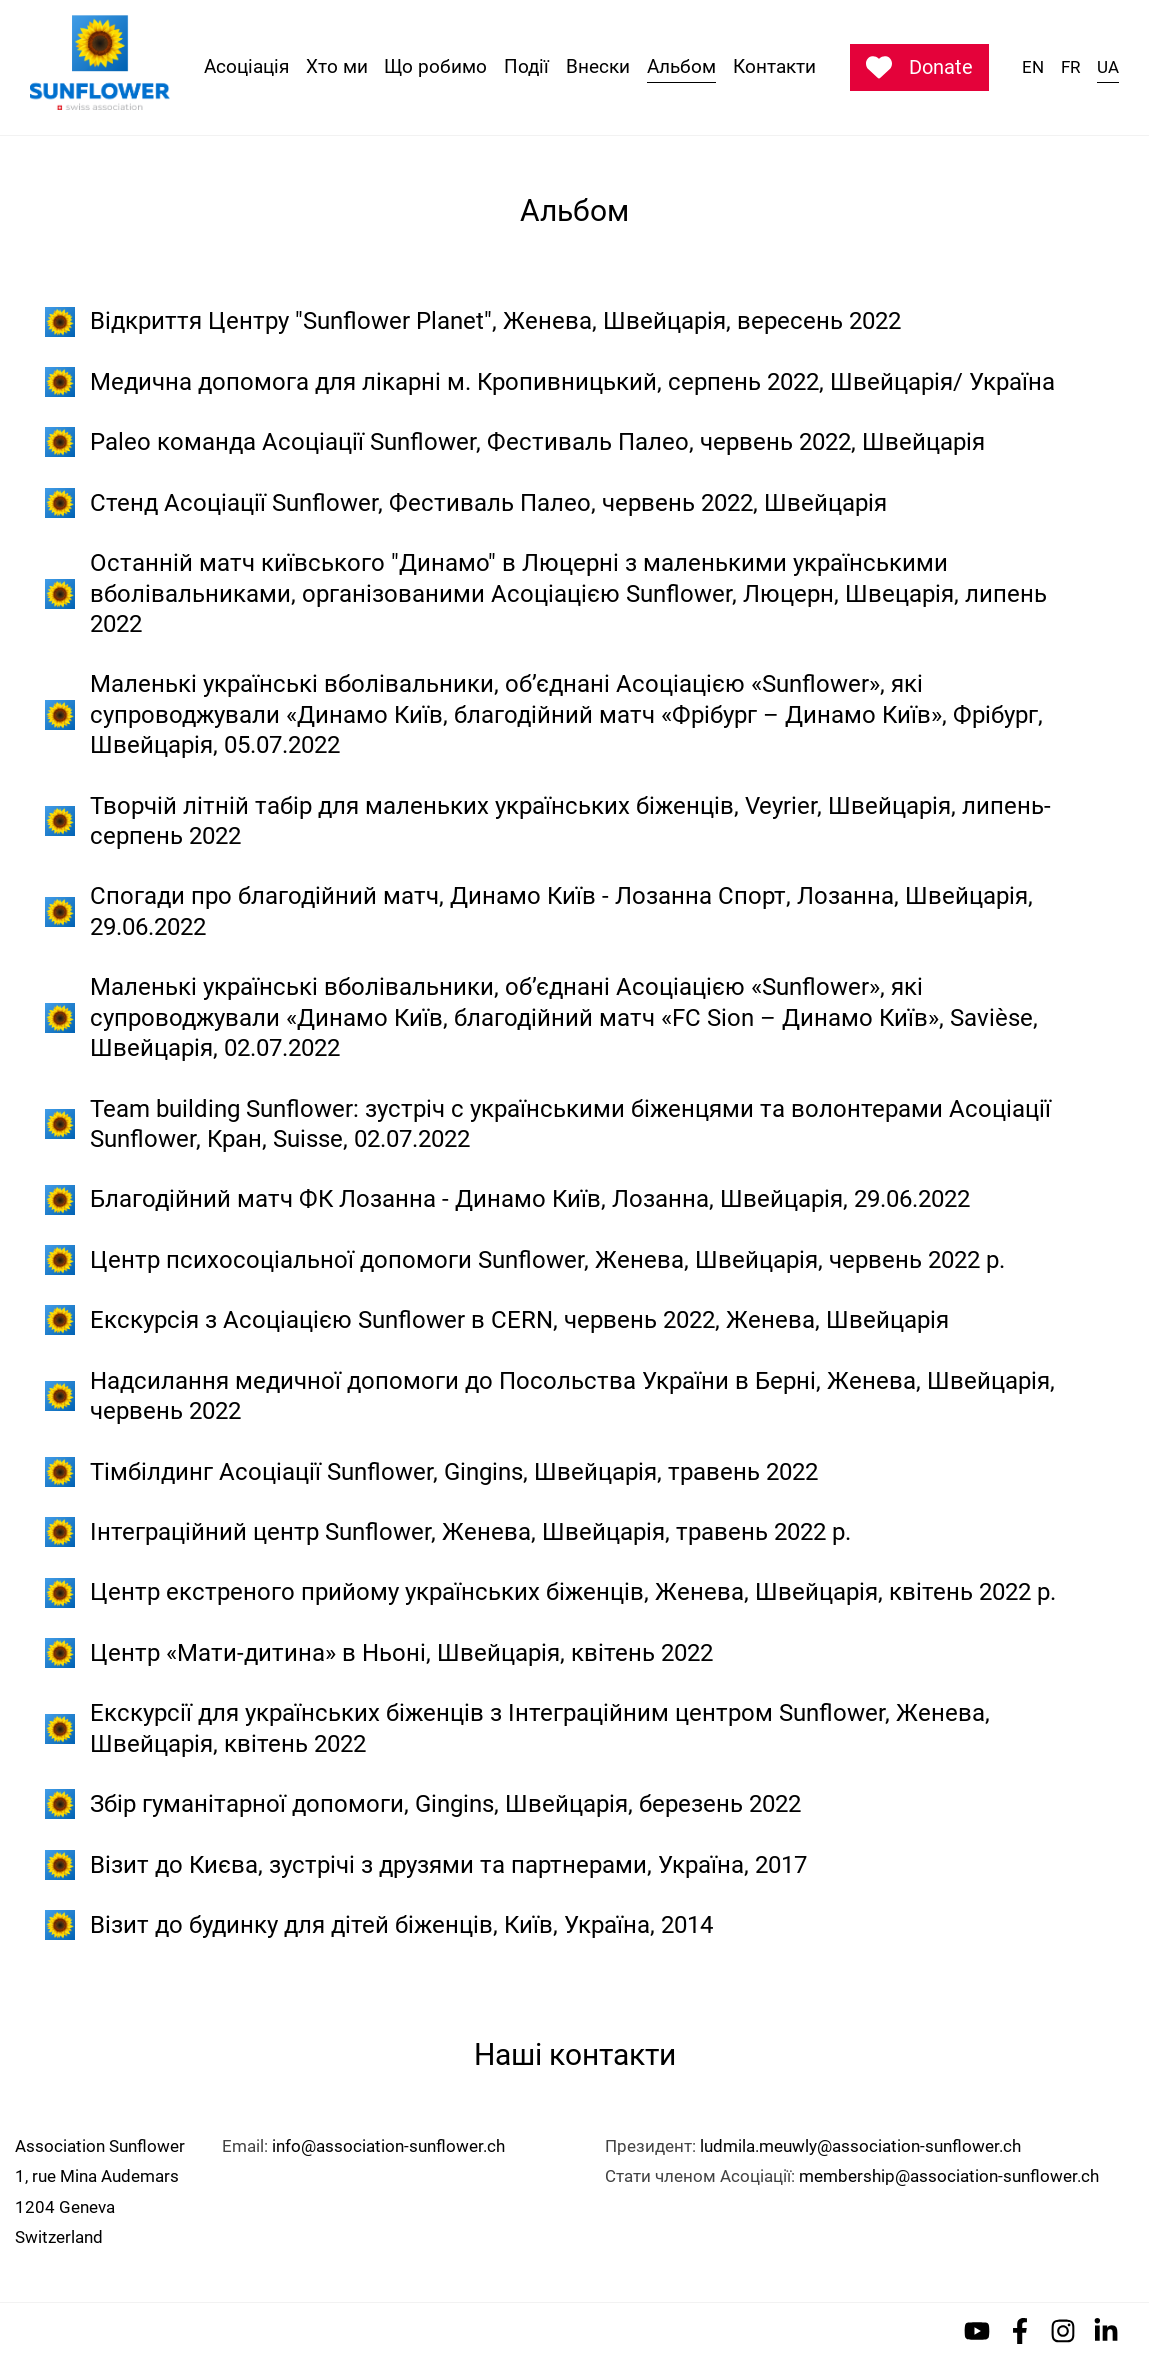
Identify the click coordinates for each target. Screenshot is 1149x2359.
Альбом (681, 66)
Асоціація (246, 66)
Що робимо (435, 66)
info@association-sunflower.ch (388, 2146)
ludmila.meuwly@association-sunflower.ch (860, 2146)
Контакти (774, 66)
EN (1033, 67)
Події (526, 66)
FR (1070, 67)
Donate (919, 67)
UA (1108, 67)
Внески (598, 66)
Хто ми (337, 66)
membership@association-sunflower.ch (949, 2176)
